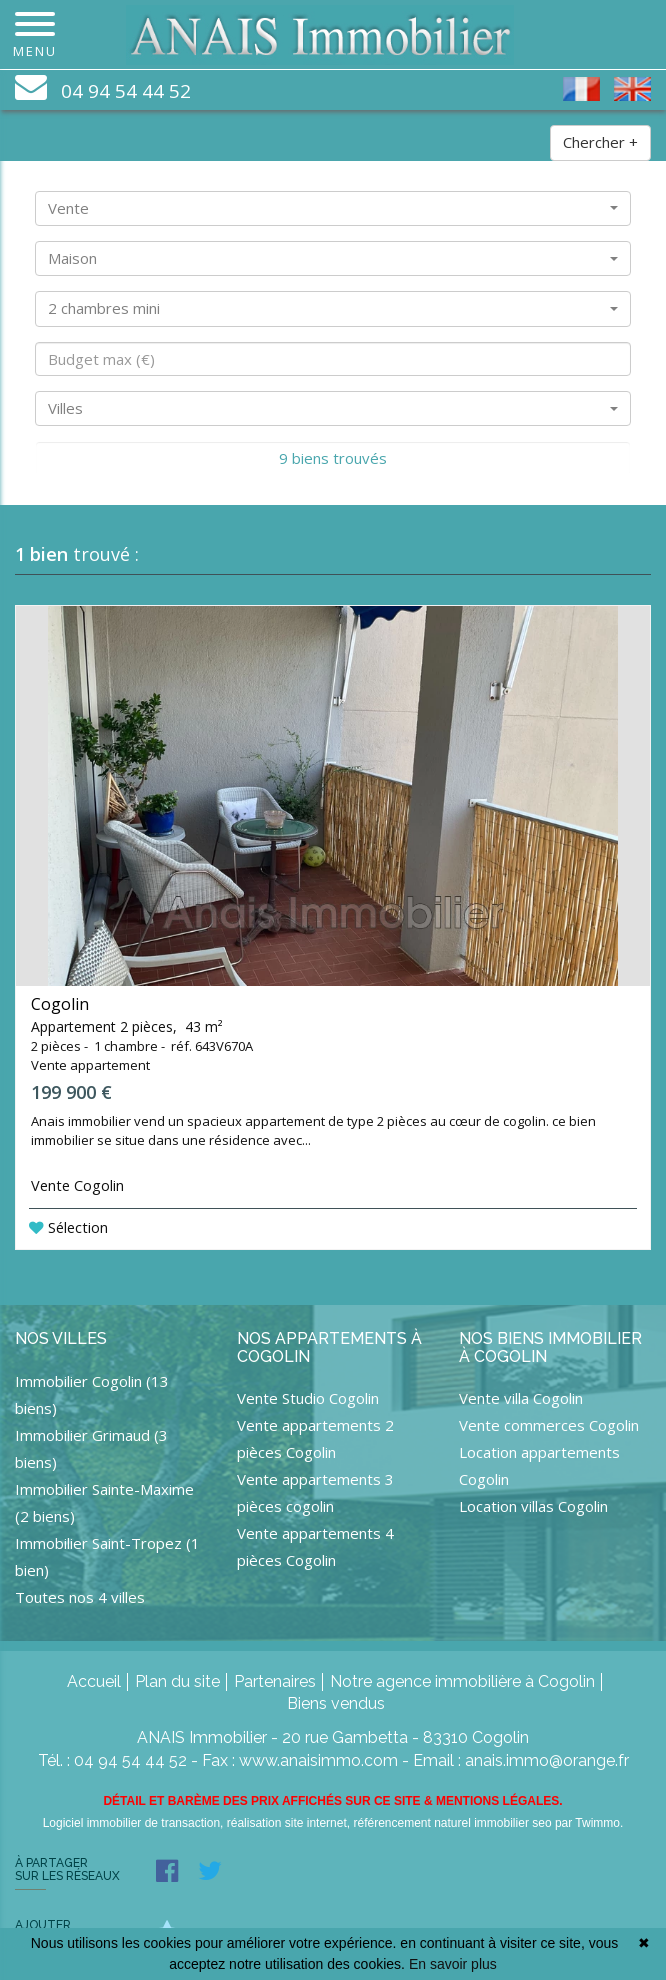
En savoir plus (453, 1964)
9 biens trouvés (333, 458)
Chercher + (600, 142)
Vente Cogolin (77, 1185)
